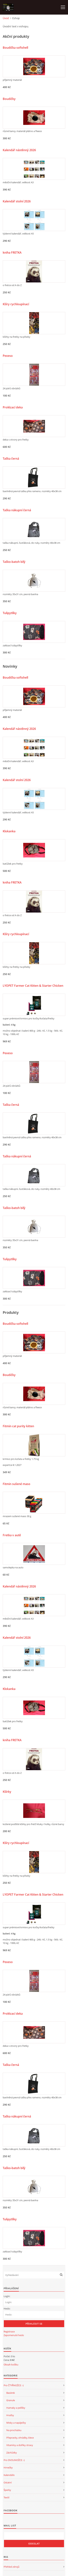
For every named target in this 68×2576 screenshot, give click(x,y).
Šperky (7, 2490)
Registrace (9, 2331)
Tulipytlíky (10, 613)
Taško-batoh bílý (14, 562)
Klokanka (9, 831)
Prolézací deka (13, 407)
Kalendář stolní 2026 (17, 201)
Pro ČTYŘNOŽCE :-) (14, 2385)
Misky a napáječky (16, 2422)
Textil (6, 2497)
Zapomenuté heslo (14, 2335)
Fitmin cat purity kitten (18, 1426)
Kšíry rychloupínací (16, 304)
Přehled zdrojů (11, 2566)
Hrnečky (8, 2467)
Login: (7, 2296)
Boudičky (9, 99)
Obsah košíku (11, 2364)
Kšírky (7, 1791)
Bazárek (10, 2392)
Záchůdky (11, 2452)
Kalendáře (9, 2475)
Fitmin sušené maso (16, 1484)
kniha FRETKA (12, 252)
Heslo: (7, 2308)
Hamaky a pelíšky (15, 2407)
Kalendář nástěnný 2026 (19, 150)
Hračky (10, 2415)
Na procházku (13, 2430)
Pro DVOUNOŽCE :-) (14, 2460)
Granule (10, 2400)
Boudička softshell (15, 47)
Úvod (6, 18)
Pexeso (8, 356)
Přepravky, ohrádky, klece (20, 2437)
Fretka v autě (12, 1535)
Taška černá (11, 458)
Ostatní (8, 2482)
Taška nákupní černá (17, 510)
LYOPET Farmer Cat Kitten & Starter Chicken (33, 985)
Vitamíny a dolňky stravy (19, 2445)
